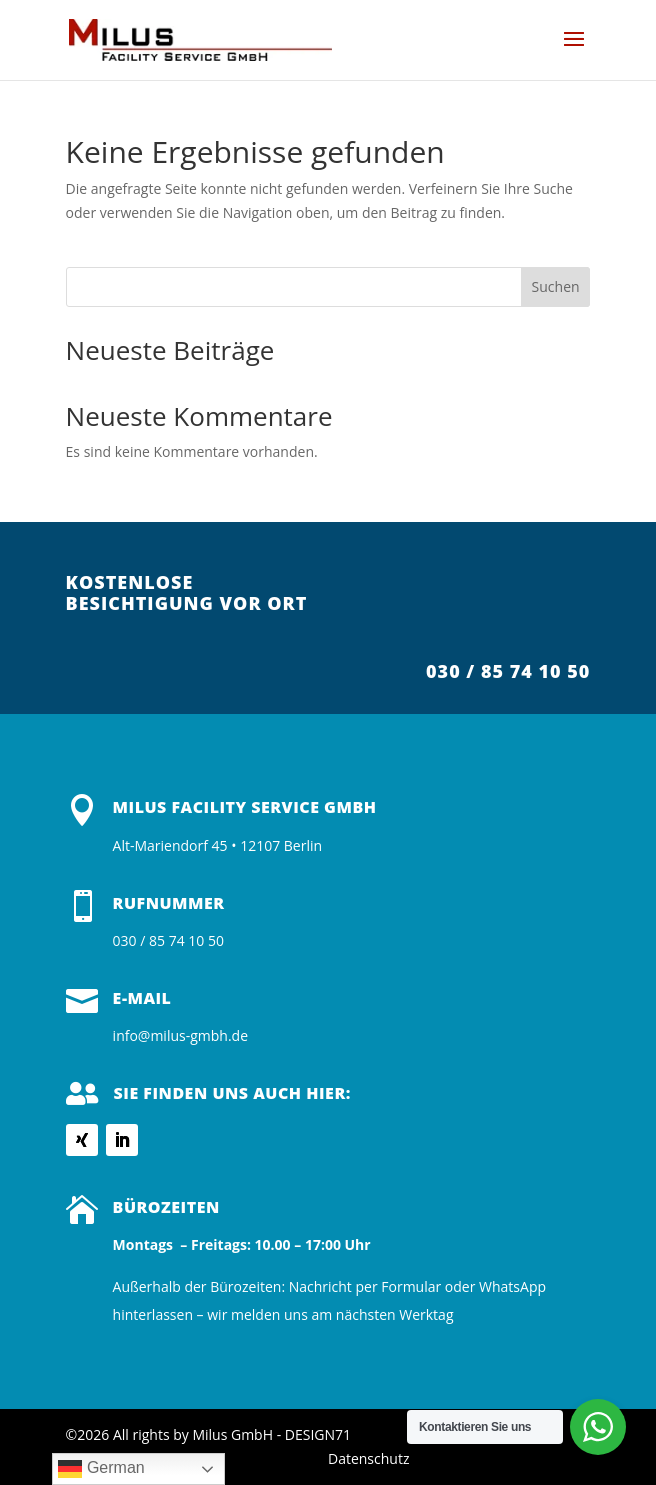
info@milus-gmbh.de (180, 1035)
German (101, 1469)
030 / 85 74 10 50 (508, 671)
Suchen (556, 286)
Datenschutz (368, 1458)
